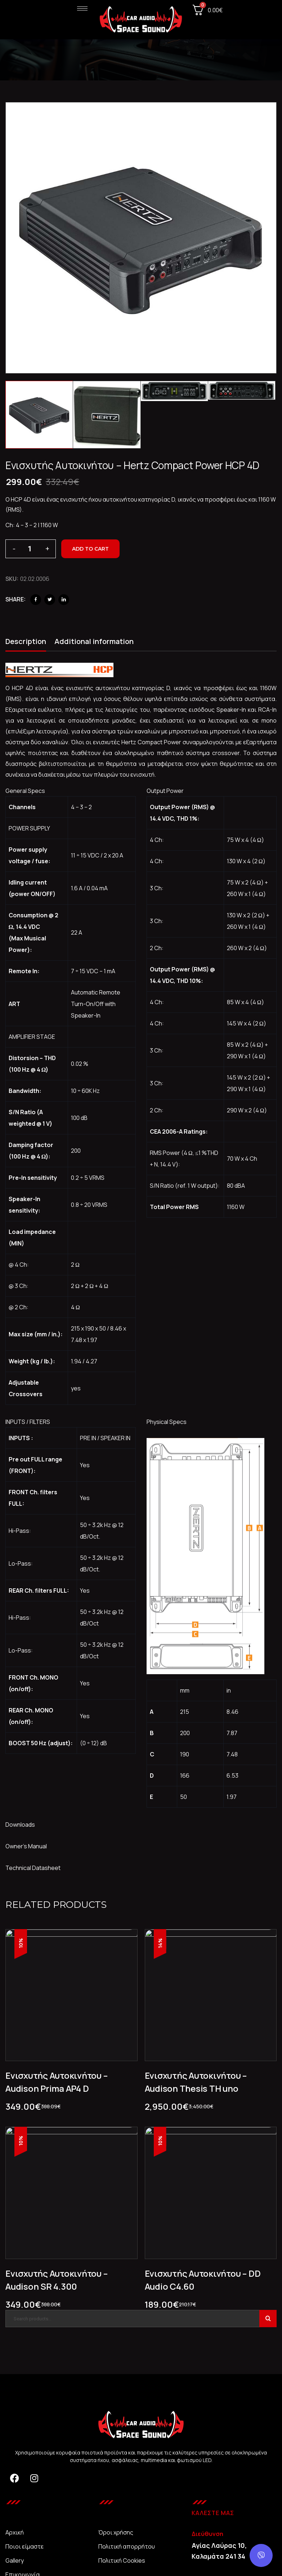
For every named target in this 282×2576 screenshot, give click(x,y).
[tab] (25, 642)
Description (25, 641)
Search (268, 2318)
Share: (15, 599)
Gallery (14, 2560)
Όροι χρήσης (115, 2532)
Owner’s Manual (26, 1846)
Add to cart (90, 549)
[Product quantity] (30, 548)
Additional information (94, 641)
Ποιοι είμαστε (24, 2546)
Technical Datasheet (33, 1868)
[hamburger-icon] (82, 8)
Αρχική (14, 2532)
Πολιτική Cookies (121, 2560)
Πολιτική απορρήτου (126, 2546)
